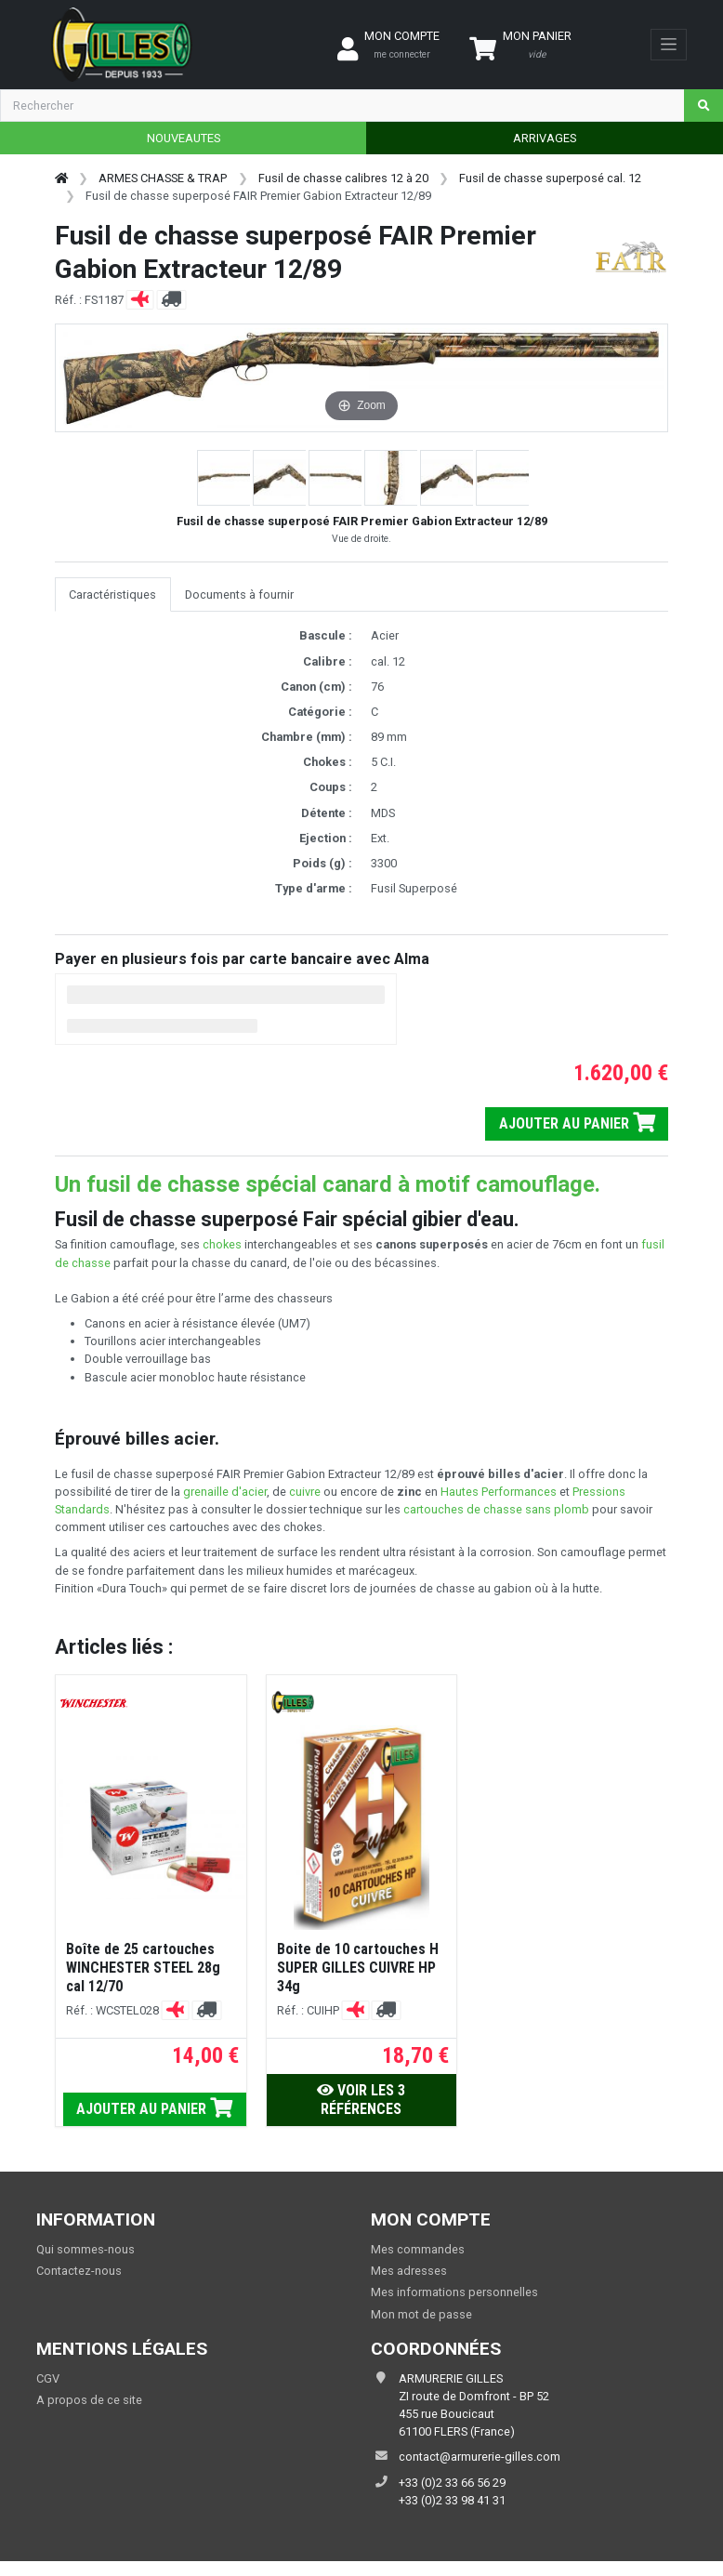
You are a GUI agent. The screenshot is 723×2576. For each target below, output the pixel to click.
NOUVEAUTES (183, 138)
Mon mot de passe (421, 2314)
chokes (222, 1244)
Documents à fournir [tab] (239, 594)
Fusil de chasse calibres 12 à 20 (343, 178)
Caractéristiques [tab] (112, 594)
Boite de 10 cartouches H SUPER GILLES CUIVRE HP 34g (358, 1967)
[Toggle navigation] (669, 44)
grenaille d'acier (225, 1492)
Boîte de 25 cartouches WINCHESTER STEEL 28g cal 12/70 (143, 1967)
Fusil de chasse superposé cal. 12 (550, 178)
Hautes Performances (498, 1492)
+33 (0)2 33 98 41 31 (452, 2500)
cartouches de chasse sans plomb (496, 1509)
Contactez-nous (79, 2271)
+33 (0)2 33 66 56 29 (452, 2483)
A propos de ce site (89, 2400)
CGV (47, 2378)
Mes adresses (409, 2271)
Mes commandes (418, 2249)
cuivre (305, 1492)
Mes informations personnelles (454, 2292)
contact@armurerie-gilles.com (479, 2457)
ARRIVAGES (544, 138)
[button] (225, 478)
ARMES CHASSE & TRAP (163, 178)
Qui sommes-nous (85, 2249)
